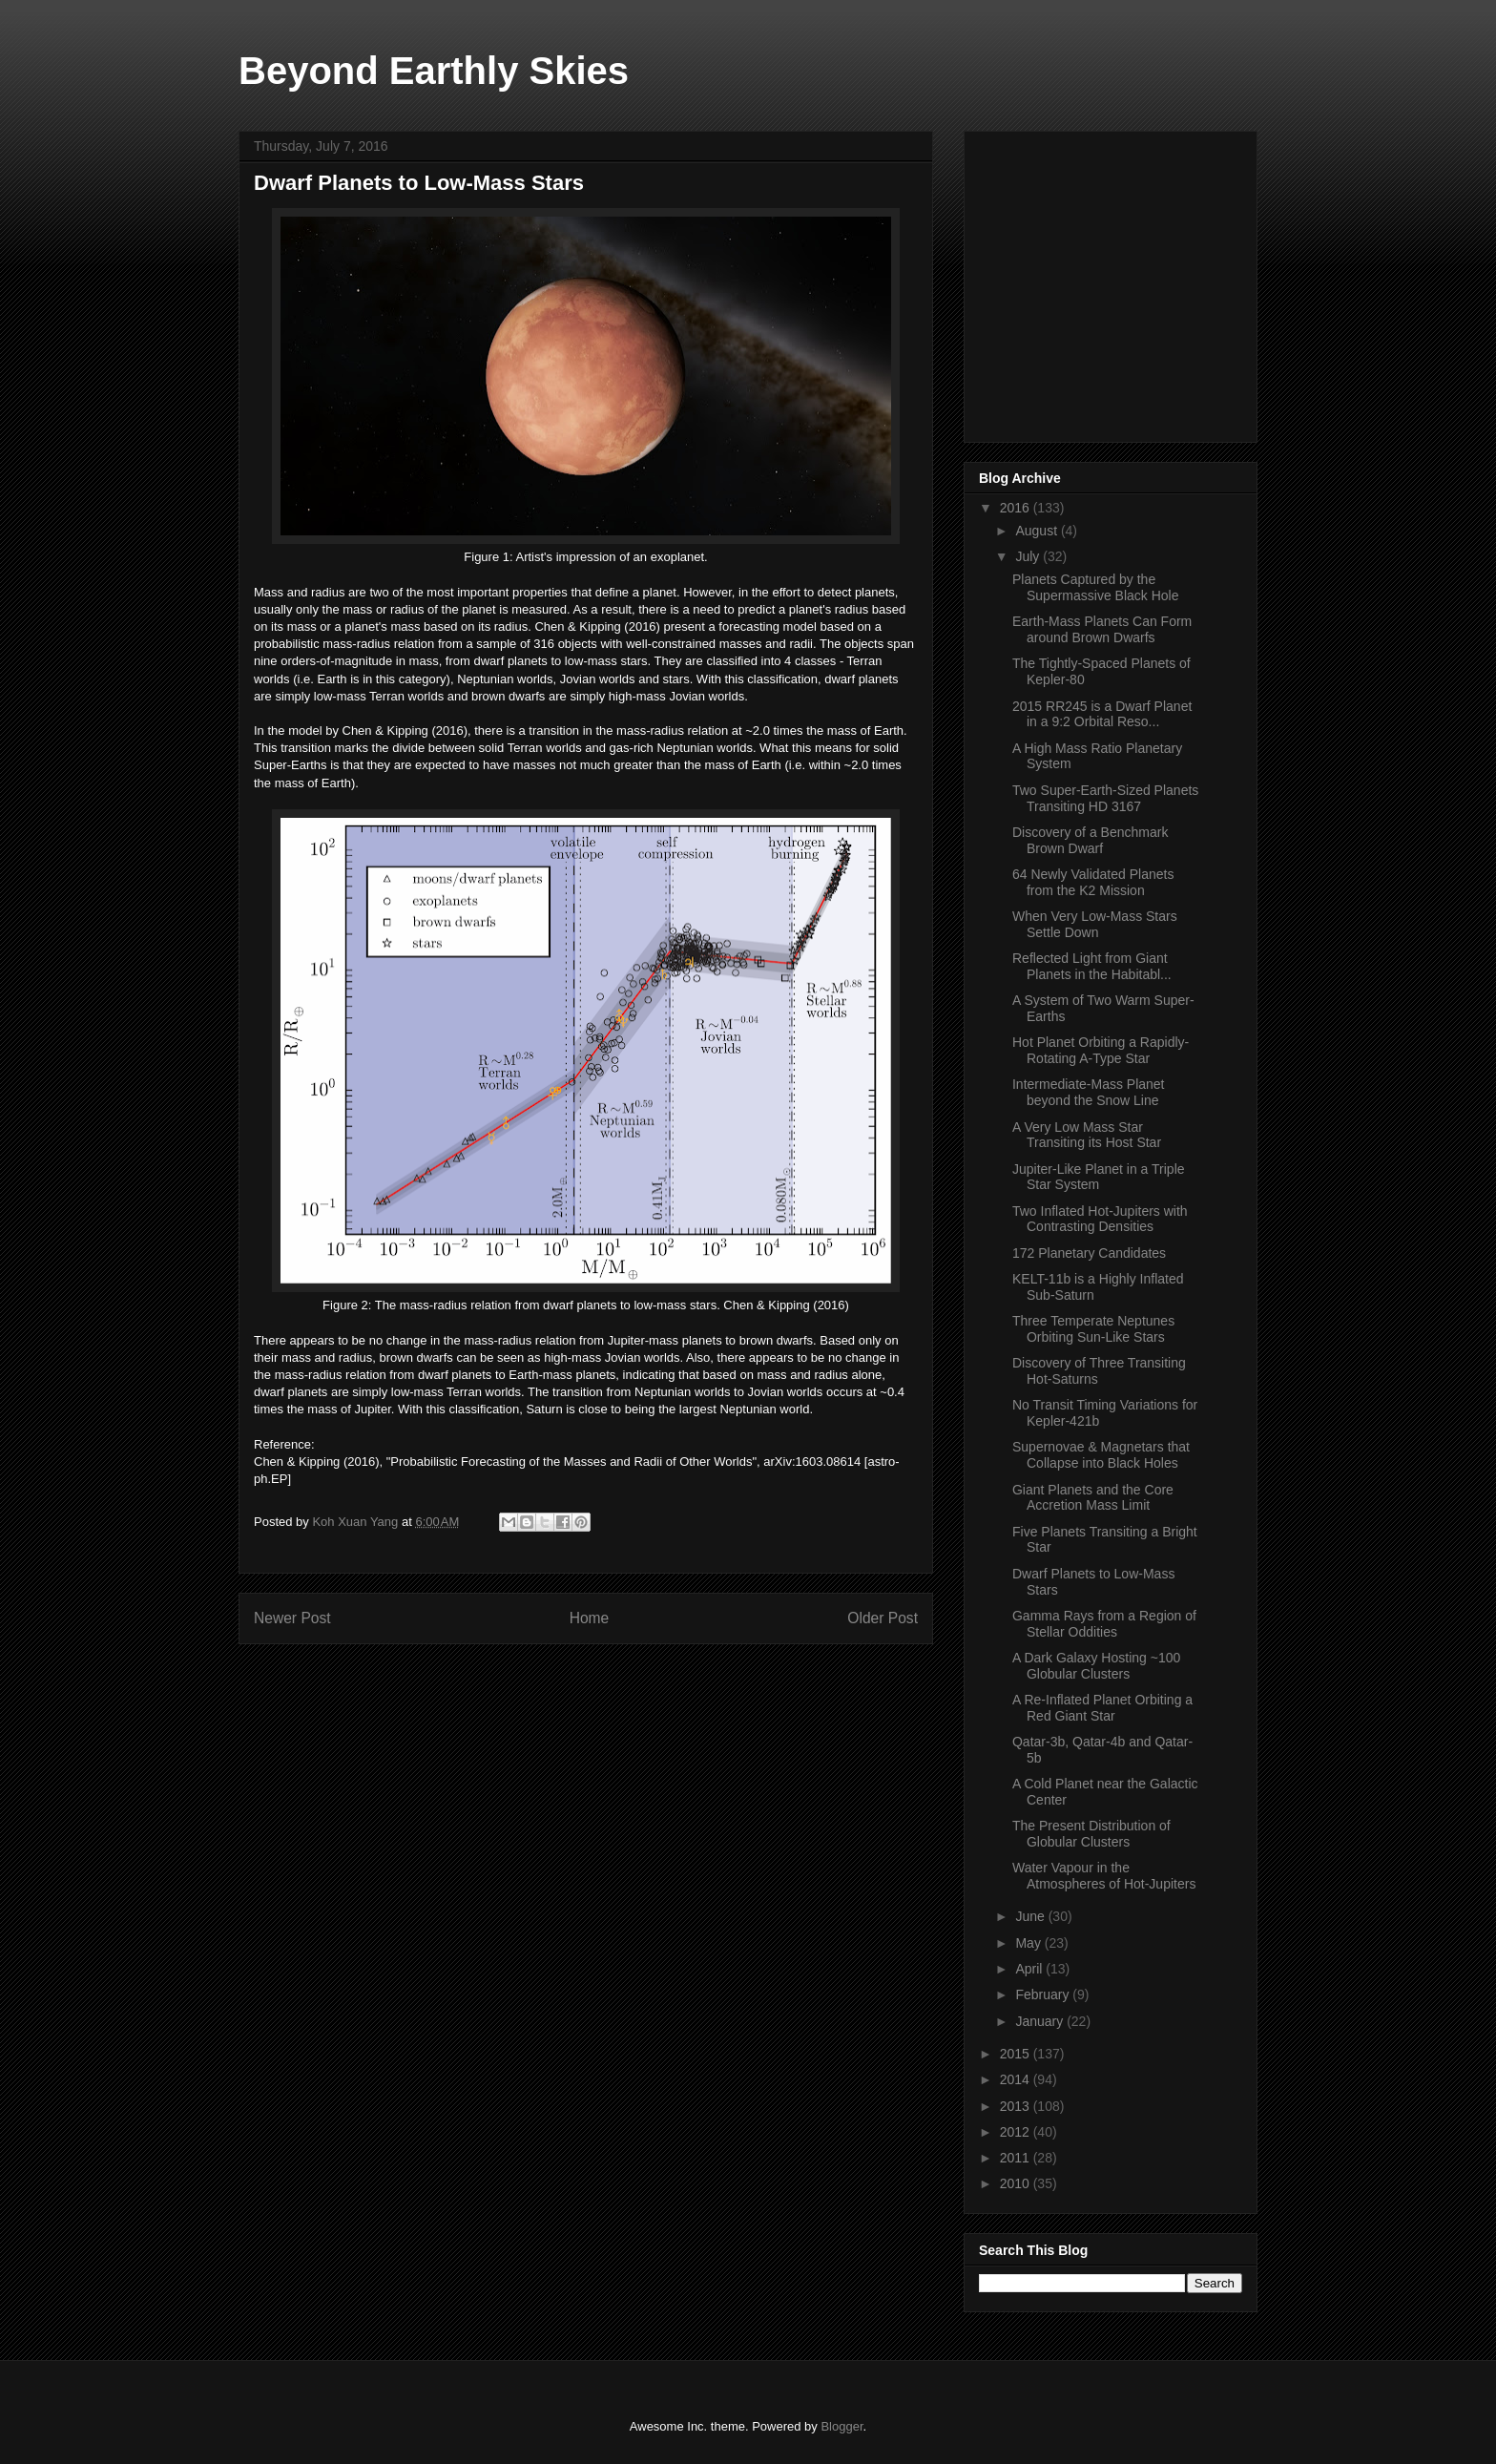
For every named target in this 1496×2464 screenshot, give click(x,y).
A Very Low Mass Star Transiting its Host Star (1086, 1135)
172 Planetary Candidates (1089, 1253)
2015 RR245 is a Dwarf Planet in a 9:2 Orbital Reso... (1102, 714)
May (1029, 1943)
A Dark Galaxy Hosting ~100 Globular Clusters (1096, 1665)
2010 (1016, 2183)
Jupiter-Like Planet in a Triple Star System (1098, 1177)
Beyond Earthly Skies (434, 71)
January (1041, 2021)
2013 (1016, 2106)
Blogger (841, 2426)
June (1031, 1916)
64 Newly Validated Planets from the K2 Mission (1093, 882)
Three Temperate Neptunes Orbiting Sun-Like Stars (1093, 1329)
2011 (1016, 2157)
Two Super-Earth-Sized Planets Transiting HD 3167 (1105, 798)
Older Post (882, 1618)
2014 (1016, 2079)
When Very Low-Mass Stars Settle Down (1094, 924)
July (1029, 556)
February (1043, 1994)
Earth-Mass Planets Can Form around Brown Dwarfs (1102, 629)
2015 (1016, 2053)
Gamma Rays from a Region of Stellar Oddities (1104, 1623)
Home (590, 1618)
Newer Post (292, 1618)
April (1030, 1968)
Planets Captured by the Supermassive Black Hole (1095, 587)
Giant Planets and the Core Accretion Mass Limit (1093, 1498)
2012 (1016, 2132)
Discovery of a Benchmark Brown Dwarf (1090, 840)
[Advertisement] (1122, 281)
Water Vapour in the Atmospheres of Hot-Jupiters (1103, 1875)
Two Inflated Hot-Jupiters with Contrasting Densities (1100, 1219)
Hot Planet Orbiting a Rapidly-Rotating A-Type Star (1100, 1050)
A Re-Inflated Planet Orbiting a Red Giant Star (1102, 1707)
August (1037, 530)
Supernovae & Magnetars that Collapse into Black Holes (1101, 1455)
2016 (1016, 507)
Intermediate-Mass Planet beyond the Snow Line (1088, 1092)
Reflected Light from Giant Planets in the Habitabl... (1092, 966)
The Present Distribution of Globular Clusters (1091, 1833)
